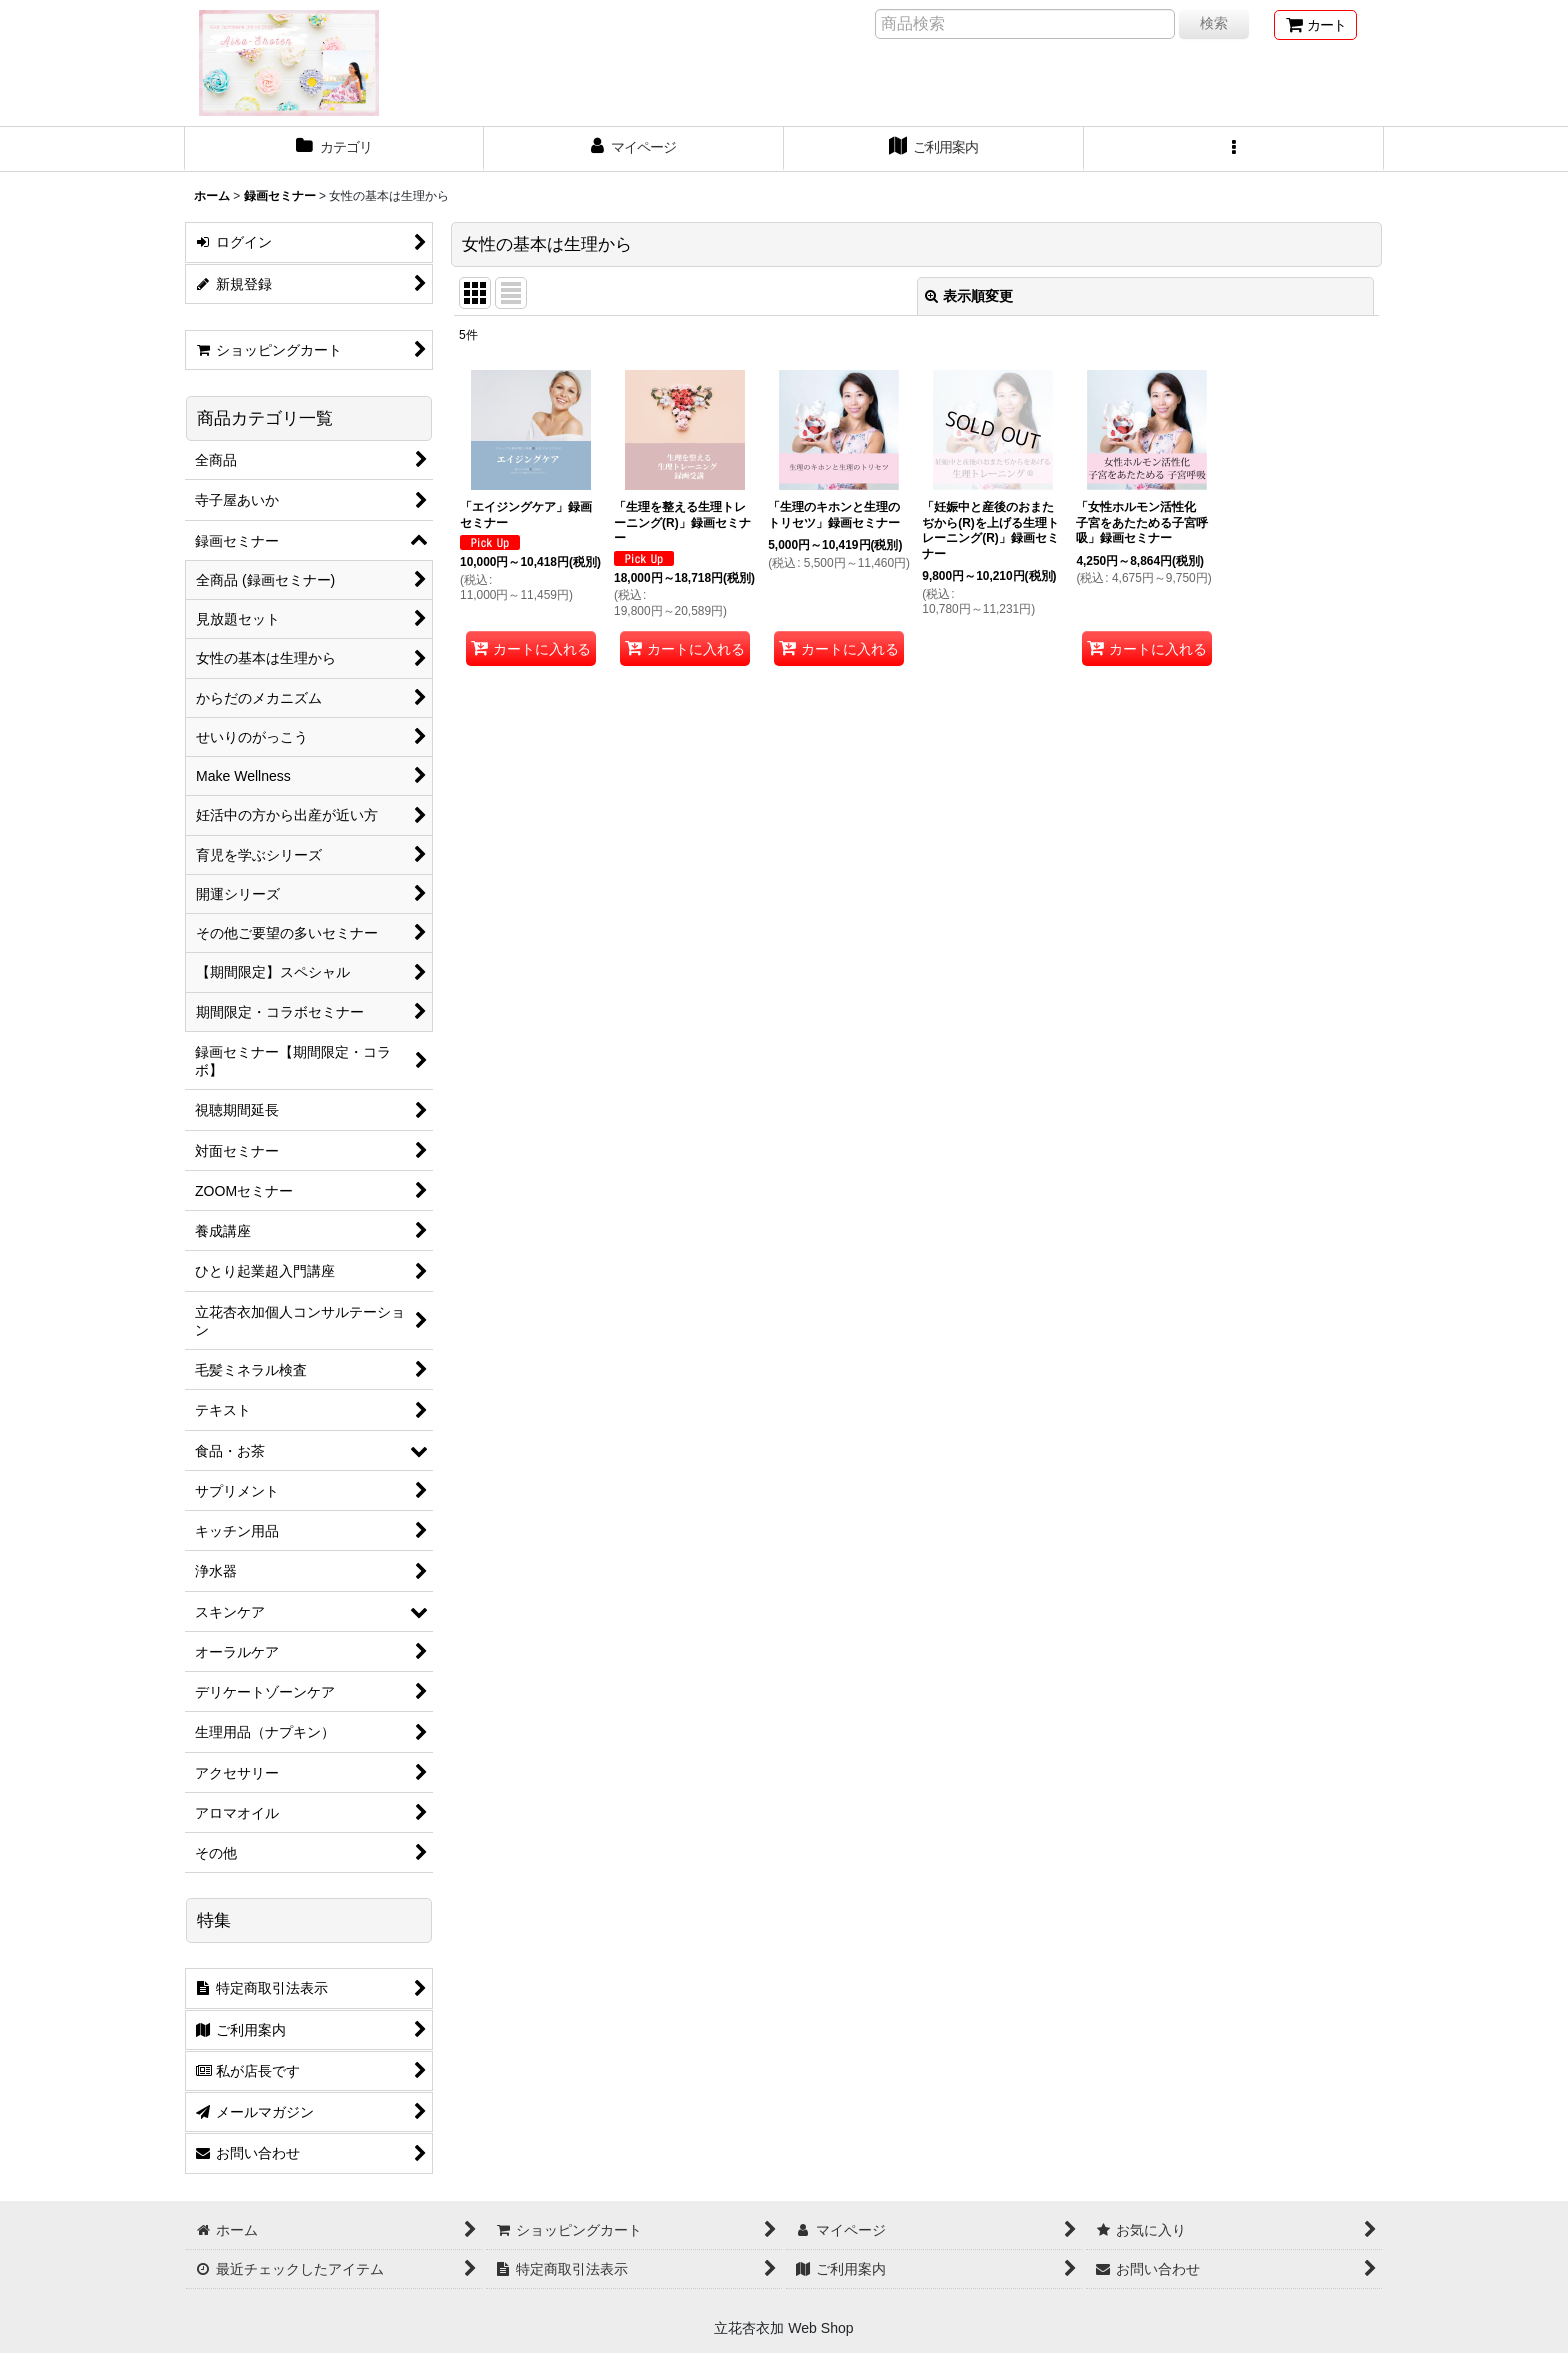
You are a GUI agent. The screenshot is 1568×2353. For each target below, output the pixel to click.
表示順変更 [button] (969, 296)
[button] (1234, 149)
